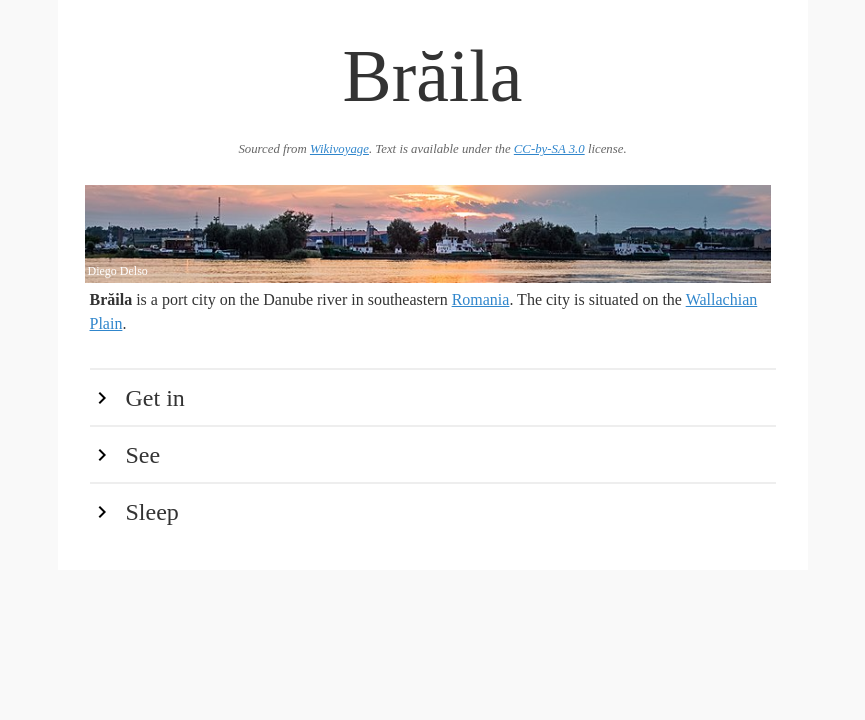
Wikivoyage (339, 149)
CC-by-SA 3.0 (549, 149)
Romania (481, 299)
